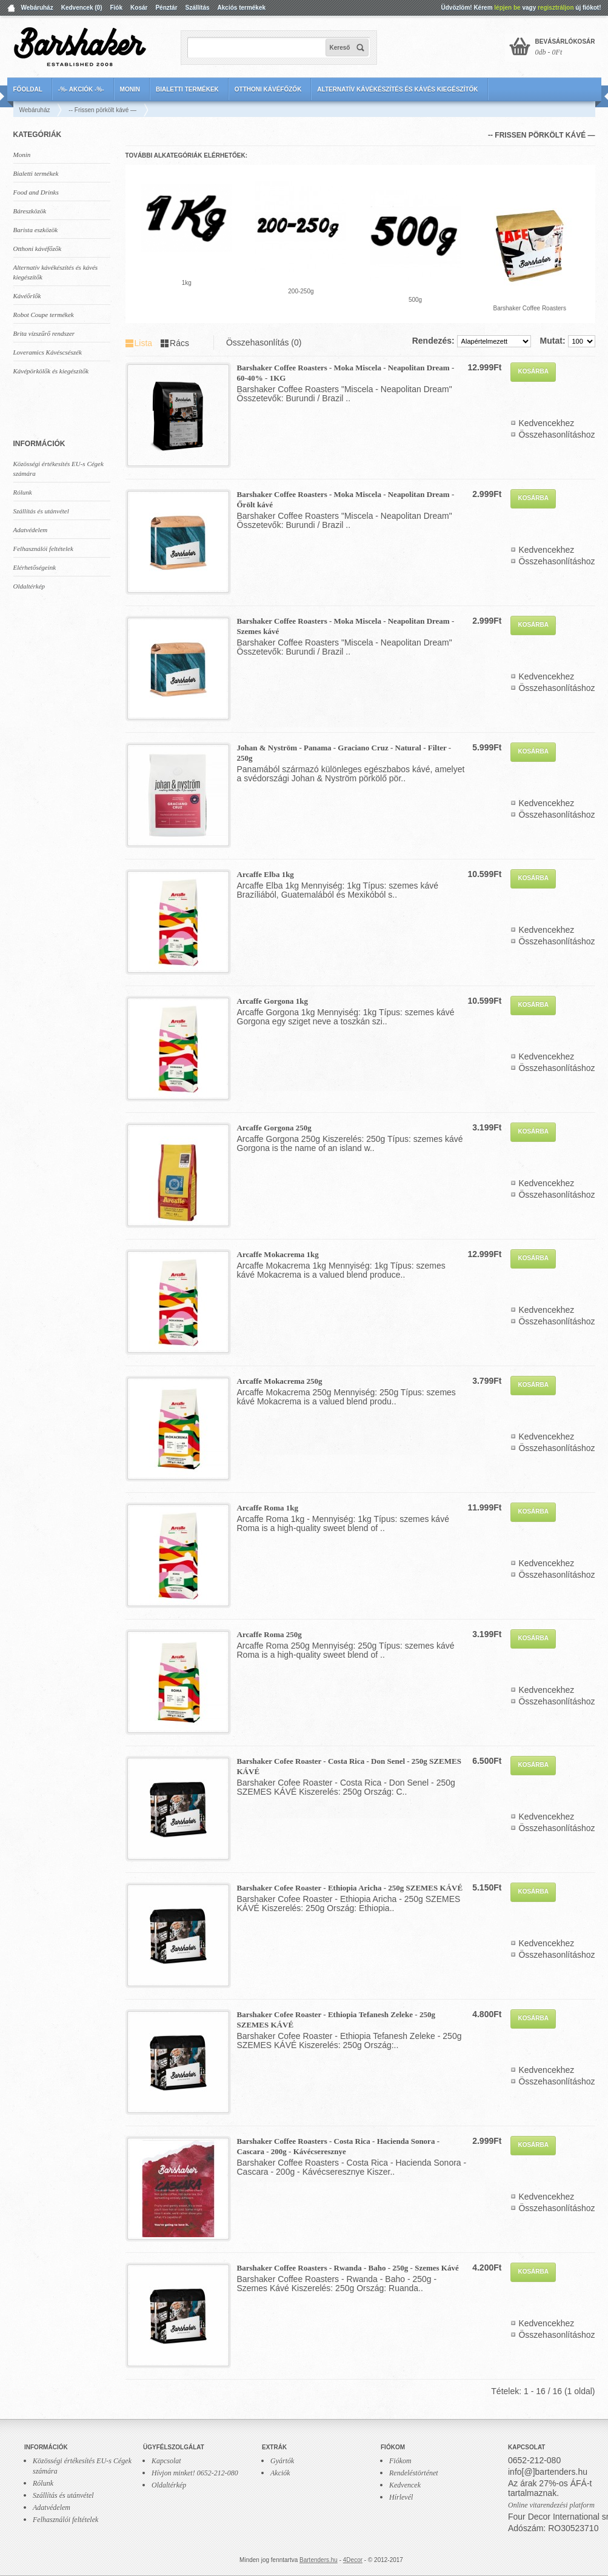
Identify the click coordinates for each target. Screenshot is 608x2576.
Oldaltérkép (29, 586)
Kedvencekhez (546, 423)
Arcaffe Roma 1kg (268, 1507)
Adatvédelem (30, 529)
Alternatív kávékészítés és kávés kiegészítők (397, 89)
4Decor (352, 2560)
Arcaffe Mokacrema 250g (279, 1381)
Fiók (116, 7)
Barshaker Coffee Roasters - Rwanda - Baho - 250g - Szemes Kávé (348, 2267)
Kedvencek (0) (81, 7)
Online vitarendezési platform (551, 2505)
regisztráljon (555, 7)
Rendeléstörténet (413, 2473)
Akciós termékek (242, 7)
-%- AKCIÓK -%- (81, 89)
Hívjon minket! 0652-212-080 (195, 2473)
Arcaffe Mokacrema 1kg (278, 1254)
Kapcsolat (166, 2461)
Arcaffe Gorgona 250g (274, 1127)
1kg (187, 282)
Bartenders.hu (318, 2560)
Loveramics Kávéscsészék (47, 352)
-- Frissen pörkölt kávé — (102, 110)
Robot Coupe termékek (43, 314)
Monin (130, 89)
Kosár (138, 7)
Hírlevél (401, 2497)
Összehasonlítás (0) (264, 342)
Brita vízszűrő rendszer (44, 333)
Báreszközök (30, 211)
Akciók (280, 2473)
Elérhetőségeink (34, 567)
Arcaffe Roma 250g (269, 1634)
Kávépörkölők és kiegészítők (51, 371)
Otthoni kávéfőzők (268, 89)
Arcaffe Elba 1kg (265, 874)
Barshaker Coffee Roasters (529, 308)
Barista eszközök (35, 229)
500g (415, 299)
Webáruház (37, 7)
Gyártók (282, 2461)
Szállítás (197, 7)
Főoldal (27, 89)
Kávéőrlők (27, 295)
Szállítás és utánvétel (41, 511)
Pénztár (166, 7)
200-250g (300, 291)
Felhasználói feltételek (43, 548)
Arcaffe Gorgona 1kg (272, 1001)
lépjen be (507, 7)
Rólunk (22, 492)
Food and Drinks (36, 192)
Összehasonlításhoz (556, 434)
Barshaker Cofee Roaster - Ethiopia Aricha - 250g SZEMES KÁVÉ (350, 1887)
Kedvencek (405, 2485)
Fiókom (400, 2461)
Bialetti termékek (187, 89)
